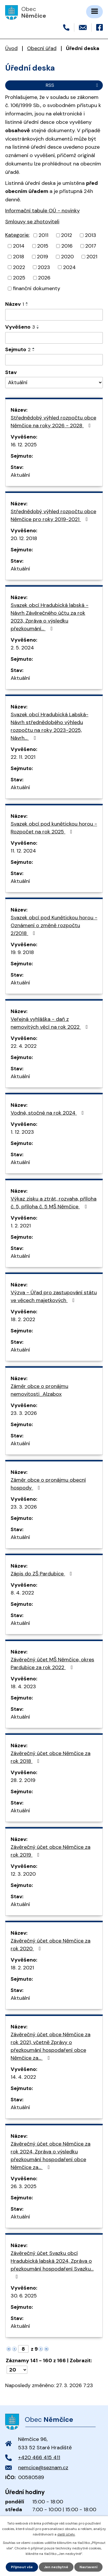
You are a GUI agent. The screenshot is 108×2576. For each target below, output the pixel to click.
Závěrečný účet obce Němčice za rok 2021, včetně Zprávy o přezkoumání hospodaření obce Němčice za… (50, 2046)
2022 (19, 267)
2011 (43, 235)
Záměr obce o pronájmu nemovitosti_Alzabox (39, 1390)
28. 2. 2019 (23, 1780)
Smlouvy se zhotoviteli (32, 221)
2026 (44, 277)
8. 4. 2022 (22, 1592)
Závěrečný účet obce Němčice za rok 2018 (50, 1757)
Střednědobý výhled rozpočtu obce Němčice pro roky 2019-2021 (53, 515)
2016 (67, 245)
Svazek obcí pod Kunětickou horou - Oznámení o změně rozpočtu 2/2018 (54, 925)
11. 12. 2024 (23, 850)
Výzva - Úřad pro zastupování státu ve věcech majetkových (54, 1296)
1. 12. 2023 (22, 1131)
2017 (90, 245)
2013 (90, 235)
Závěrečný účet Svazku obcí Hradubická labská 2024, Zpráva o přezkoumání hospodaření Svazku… (52, 2264)
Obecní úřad (41, 48)
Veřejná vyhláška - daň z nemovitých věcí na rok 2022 (50, 1023)
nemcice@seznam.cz (43, 2467)
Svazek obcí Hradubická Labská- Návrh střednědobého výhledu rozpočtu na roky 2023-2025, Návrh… (49, 726)
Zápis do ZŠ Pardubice (42, 1573)
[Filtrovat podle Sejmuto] (54, 360)
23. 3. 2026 (24, 1413)
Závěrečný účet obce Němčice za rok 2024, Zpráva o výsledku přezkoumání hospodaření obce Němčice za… (50, 2155)
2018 (18, 256)
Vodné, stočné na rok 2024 (48, 1112)
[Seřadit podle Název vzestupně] (27, 303)
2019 (42, 256)
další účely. (66, 2534)
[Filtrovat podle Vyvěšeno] (54, 338)
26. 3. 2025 (24, 2186)
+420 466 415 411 (39, 2457)
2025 (19, 277)
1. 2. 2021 (21, 1225)
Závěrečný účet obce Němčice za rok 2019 (50, 1851)
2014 (18, 245)
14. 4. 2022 (23, 2077)
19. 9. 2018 (22, 952)
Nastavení (88, 2567)
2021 (91, 256)
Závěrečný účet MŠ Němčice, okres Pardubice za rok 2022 (52, 1663)
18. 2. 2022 (23, 1319)
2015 (42, 245)
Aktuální (20, 475)
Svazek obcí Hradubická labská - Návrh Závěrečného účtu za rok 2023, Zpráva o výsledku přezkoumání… (49, 617)
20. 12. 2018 (24, 538)
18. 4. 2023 (23, 1686)
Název (14, 304)
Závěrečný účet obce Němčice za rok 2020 (50, 1944)
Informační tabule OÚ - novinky (42, 210)
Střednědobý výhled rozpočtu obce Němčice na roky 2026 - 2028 (53, 421)
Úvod (11, 48)
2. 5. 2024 (22, 647)
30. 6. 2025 (24, 2295)
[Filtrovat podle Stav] (54, 382)
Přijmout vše (22, 2567)
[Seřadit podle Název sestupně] (27, 305)
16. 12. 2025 (24, 444)
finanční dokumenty (36, 288)
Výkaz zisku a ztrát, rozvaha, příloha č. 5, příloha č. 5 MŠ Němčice (53, 1202)
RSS (73, 85)
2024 (69, 267)
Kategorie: (17, 234)
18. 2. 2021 (22, 1967)
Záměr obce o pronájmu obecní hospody (48, 1483)
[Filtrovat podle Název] (54, 315)
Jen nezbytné (56, 2567)
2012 (66, 235)
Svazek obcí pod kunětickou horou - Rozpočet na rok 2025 (54, 827)
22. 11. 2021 (23, 757)
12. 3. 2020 (23, 1873)
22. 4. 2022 (24, 1046)
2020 (67, 256)
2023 (44, 267)
